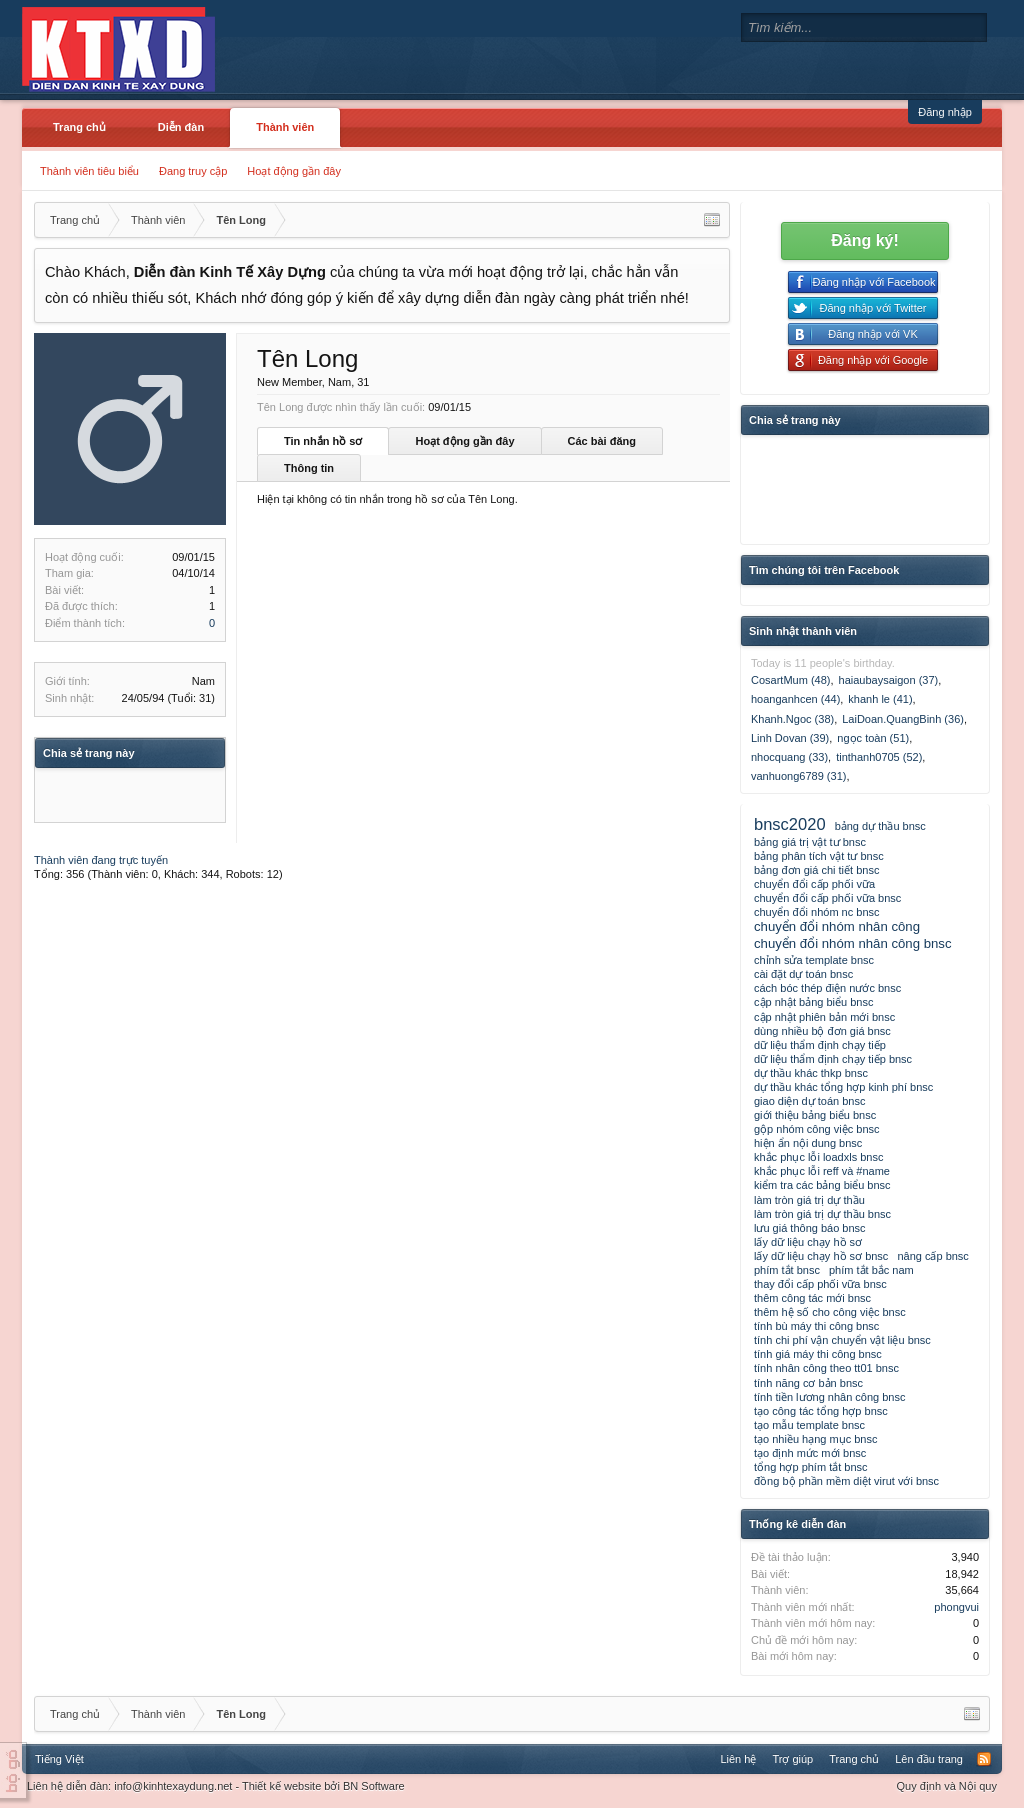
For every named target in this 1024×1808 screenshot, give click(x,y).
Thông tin (309, 468)
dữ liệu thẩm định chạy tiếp (820, 1045)
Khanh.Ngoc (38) (792, 719)
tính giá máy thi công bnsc (818, 1354)
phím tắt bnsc (787, 1270)
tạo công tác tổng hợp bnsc (821, 1411)
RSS (984, 1759)
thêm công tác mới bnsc (812, 1298)
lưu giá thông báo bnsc (810, 1228)
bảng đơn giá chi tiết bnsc (816, 870)
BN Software (374, 1786)
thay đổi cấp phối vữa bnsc (820, 1284)
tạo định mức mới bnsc (810, 1453)
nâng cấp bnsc (932, 1256)
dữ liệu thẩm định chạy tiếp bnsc (833, 1059)
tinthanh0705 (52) (879, 757)
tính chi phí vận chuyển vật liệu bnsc (842, 1340)
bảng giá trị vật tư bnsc (810, 842)
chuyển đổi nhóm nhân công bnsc (853, 943)
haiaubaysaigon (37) (889, 680)
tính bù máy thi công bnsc (816, 1326)
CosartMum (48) (790, 680)
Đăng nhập (945, 112)
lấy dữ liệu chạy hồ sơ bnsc (821, 1256)
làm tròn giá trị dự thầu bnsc (822, 1214)
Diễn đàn (181, 127)
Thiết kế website (281, 1786)
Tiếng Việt (59, 1759)
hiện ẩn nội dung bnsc (808, 1143)
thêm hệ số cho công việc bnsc (830, 1312)
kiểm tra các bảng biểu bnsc (822, 1185)
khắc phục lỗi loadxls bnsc (818, 1157)
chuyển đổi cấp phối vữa (814, 884)
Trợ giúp (792, 1759)
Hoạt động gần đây (294, 171)
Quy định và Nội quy (947, 1786)
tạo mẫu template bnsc (809, 1425)
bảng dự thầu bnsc (880, 826)
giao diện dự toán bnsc (809, 1101)
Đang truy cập (193, 171)
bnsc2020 (790, 824)
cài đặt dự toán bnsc (803, 974)
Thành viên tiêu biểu (89, 171)
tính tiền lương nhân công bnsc (829, 1397)
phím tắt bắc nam (871, 1270)
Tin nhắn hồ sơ (323, 441)
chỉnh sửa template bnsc (814, 960)
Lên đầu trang (929, 1759)
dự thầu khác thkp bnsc (811, 1073)
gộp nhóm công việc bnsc (817, 1129)
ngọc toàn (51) (873, 738)
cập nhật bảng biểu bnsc (813, 1002)
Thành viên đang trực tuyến (101, 860)
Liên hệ (738, 1759)
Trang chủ (79, 127)
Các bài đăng (602, 441)
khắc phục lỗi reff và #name (822, 1171)
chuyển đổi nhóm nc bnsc (817, 912)
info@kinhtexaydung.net (173, 1786)
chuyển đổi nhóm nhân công (837, 926)
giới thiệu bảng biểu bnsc (815, 1115)
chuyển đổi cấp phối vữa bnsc (827, 898)
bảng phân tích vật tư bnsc (819, 856)
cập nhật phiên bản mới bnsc (824, 1017)
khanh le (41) (880, 699)
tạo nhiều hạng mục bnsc (815, 1439)
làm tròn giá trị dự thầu (809, 1200)
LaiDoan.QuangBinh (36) (903, 719)
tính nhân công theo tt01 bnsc (826, 1368)
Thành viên (285, 127)
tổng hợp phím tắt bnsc (811, 1467)
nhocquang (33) (789, 757)
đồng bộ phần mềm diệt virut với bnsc (846, 1481)
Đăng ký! (865, 240)
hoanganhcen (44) (795, 699)
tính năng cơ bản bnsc (808, 1383)
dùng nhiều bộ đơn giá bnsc (822, 1031)
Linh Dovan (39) (790, 738)
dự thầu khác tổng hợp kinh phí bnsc (843, 1087)
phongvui (956, 1607)
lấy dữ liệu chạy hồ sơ (808, 1242)
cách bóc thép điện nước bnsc (827, 988)
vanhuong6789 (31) (798, 776)
